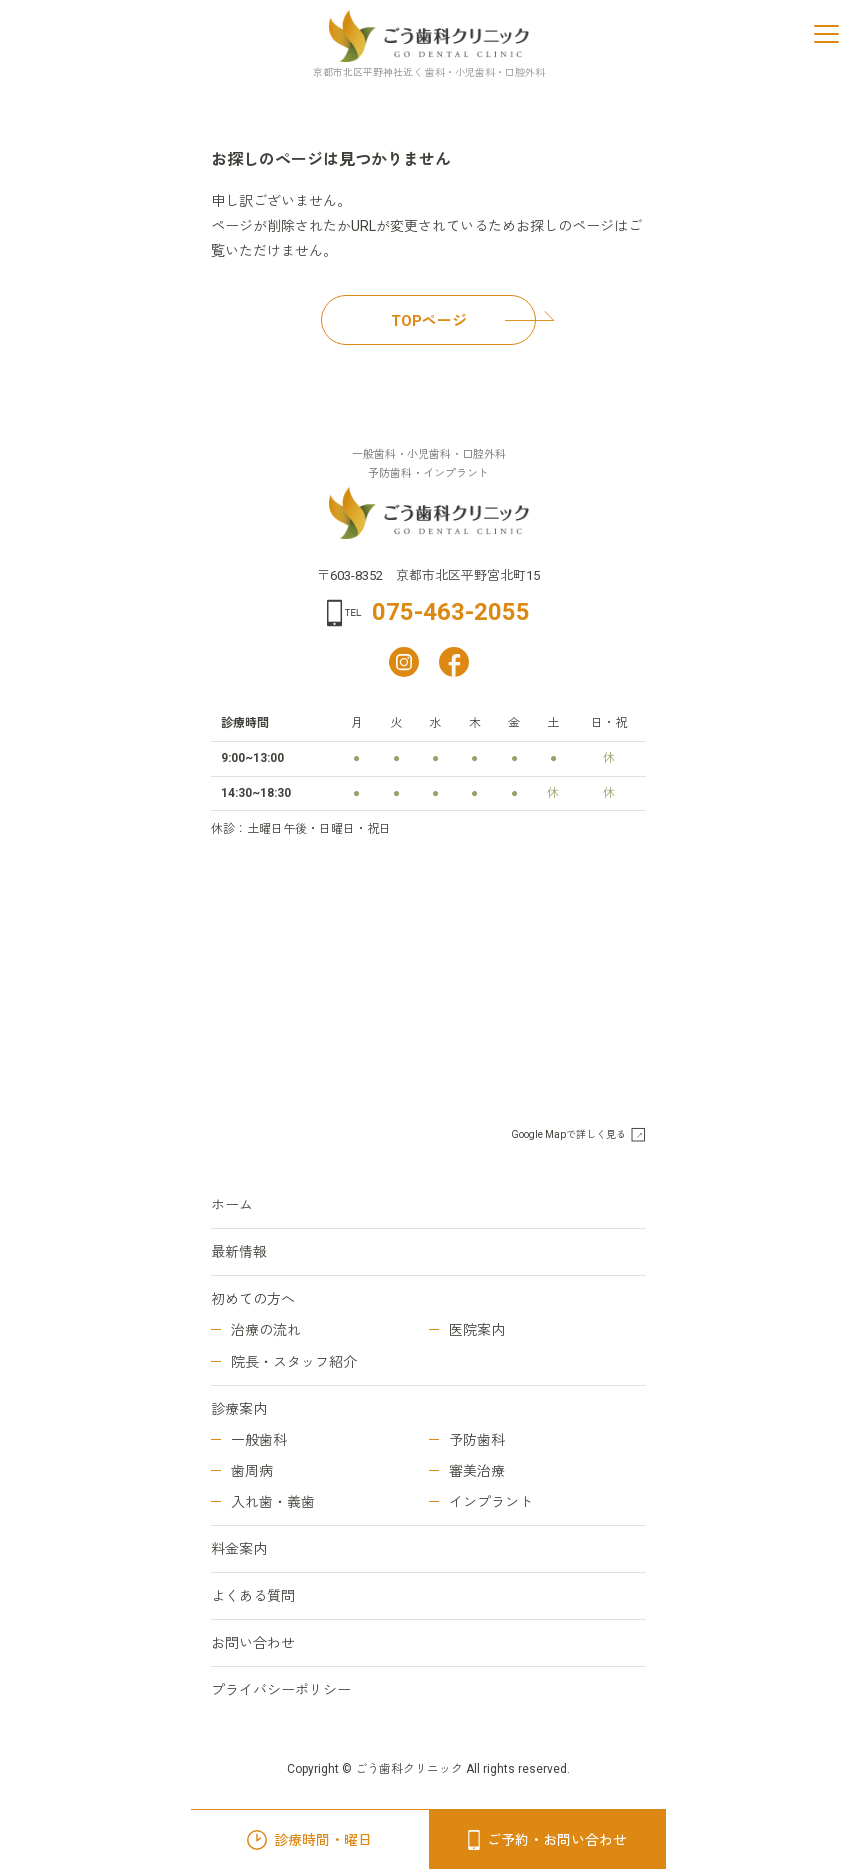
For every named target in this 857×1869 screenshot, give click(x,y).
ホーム (232, 1205)
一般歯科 (259, 1440)
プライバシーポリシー (281, 1690)
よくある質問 (253, 1596)
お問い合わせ (253, 1643)
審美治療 (477, 1471)
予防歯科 (477, 1440)
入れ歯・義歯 (273, 1502)
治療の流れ (266, 1330)
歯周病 (252, 1471)
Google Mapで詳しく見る (568, 1134)
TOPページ (464, 320)
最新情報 (239, 1252)
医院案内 (477, 1330)
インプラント (491, 1502)
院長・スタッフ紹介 (294, 1362)
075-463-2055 (451, 612)
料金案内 (239, 1549)
